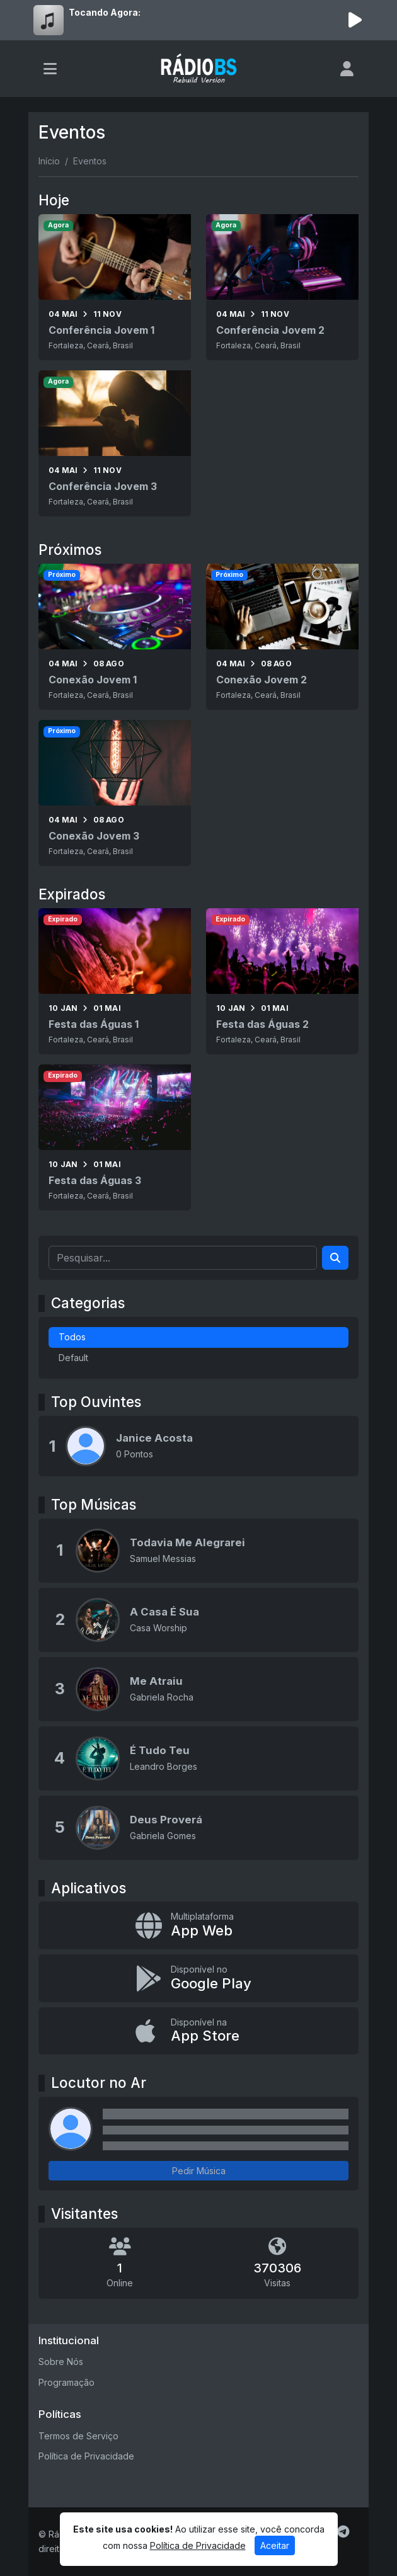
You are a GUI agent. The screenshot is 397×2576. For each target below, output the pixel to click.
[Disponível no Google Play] (198, 1978)
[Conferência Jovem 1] (114, 287)
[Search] (335, 1258)
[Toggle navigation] (50, 69)
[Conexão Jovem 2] (282, 637)
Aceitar (274, 2545)
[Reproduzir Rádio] (355, 20)
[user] (347, 69)
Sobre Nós (60, 2361)
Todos (72, 1336)
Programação (66, 2382)
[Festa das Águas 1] (114, 981)
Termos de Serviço (78, 2436)
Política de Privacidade (86, 2456)
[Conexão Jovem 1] (114, 637)
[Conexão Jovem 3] (114, 793)
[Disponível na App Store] (198, 2031)
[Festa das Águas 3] (114, 1137)
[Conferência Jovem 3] (114, 443)
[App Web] (198, 1925)
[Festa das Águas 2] (282, 981)
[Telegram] (343, 2531)
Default (73, 1357)
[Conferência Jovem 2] (282, 287)
